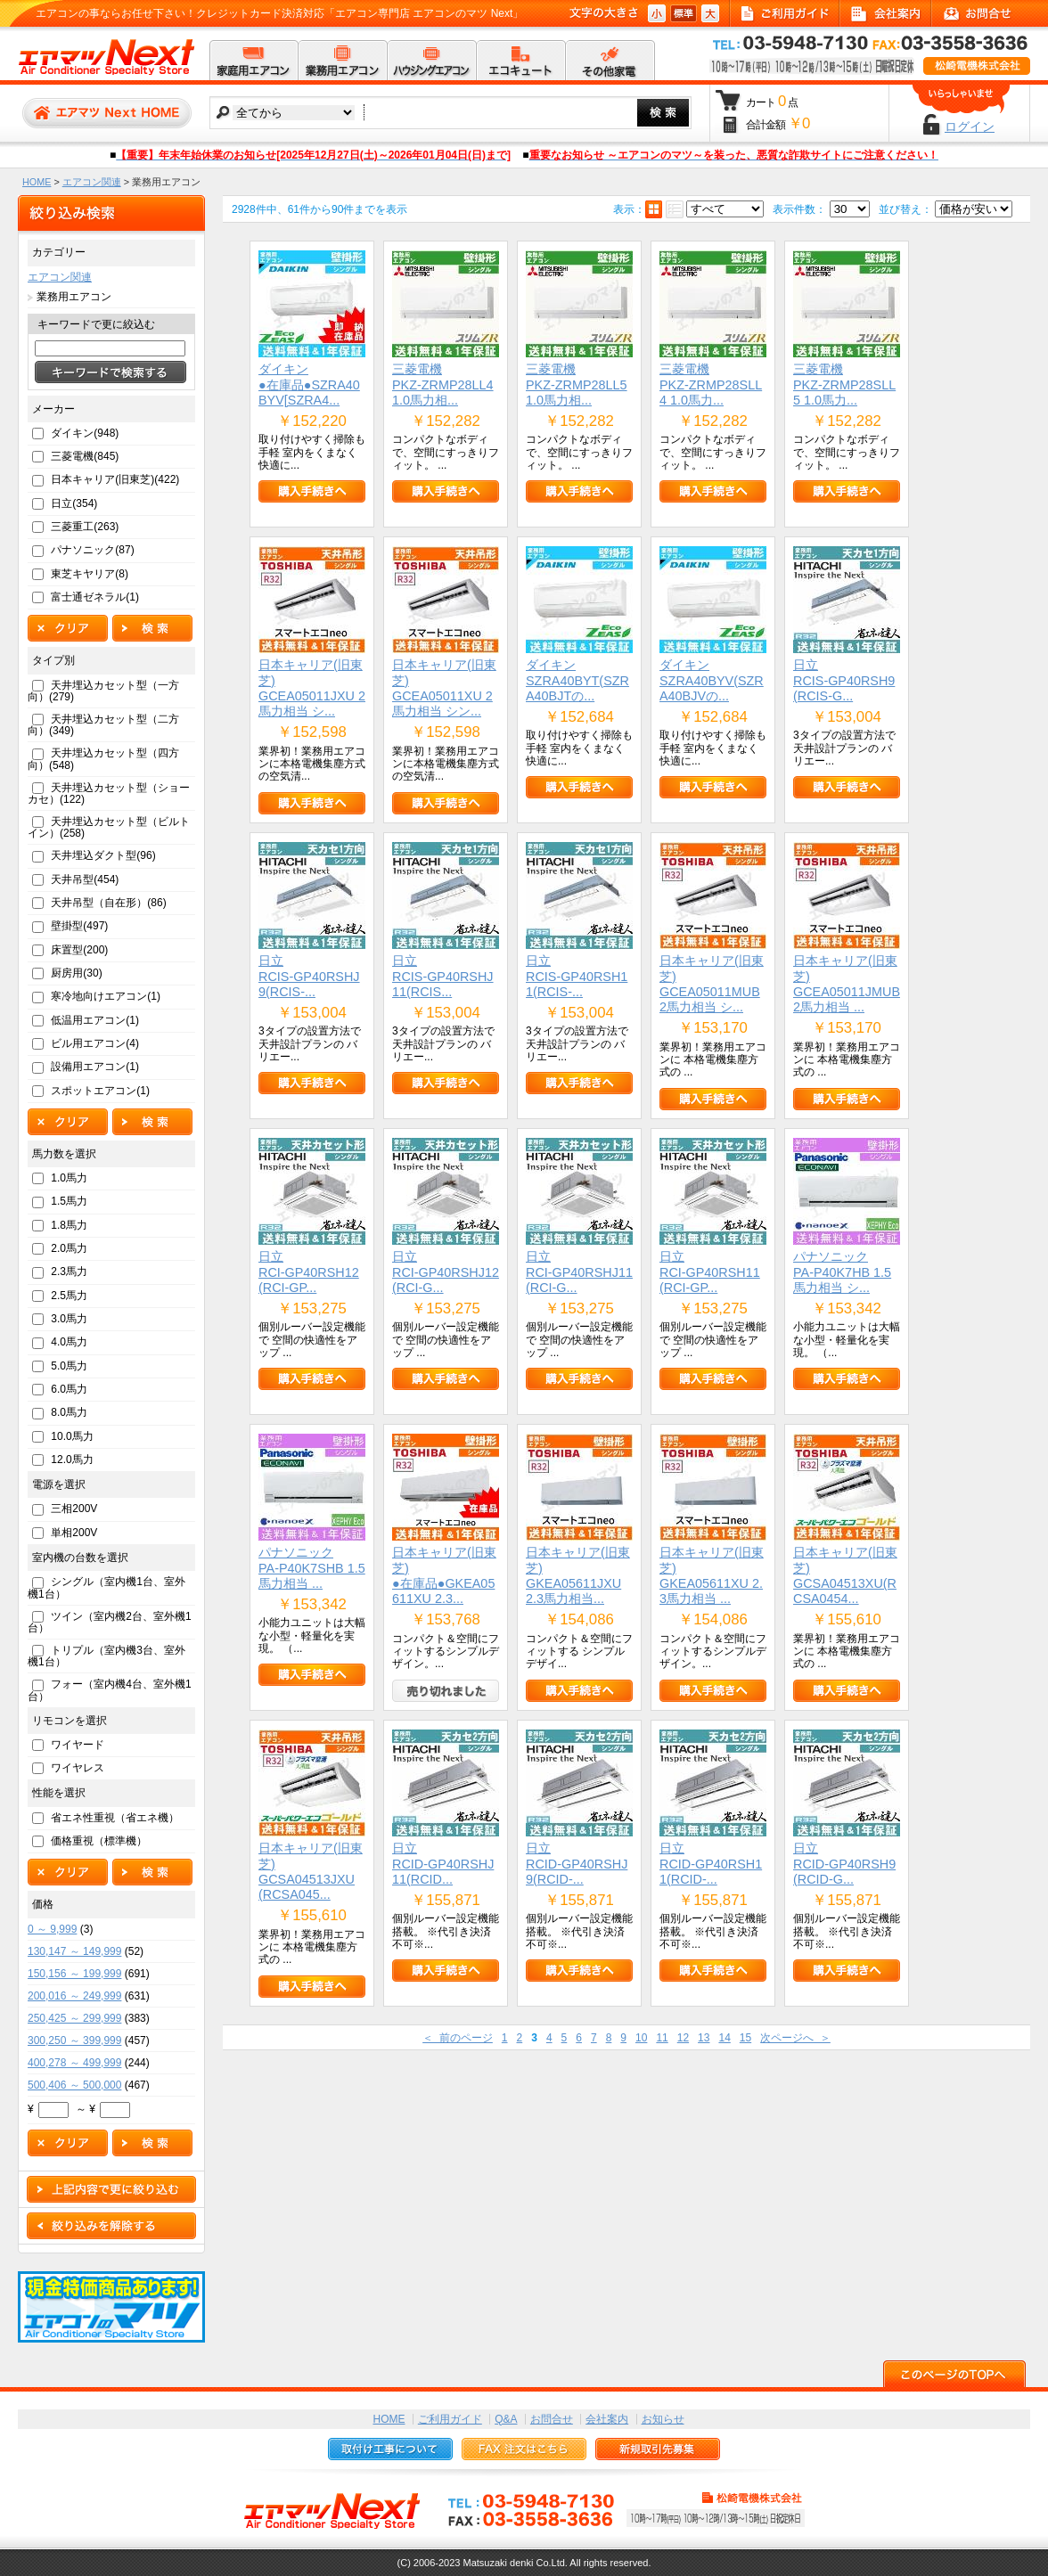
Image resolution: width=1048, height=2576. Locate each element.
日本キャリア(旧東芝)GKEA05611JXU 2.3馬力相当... (578, 1575)
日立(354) (74, 503)
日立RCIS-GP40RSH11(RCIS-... (576, 976)
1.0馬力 (69, 1178)
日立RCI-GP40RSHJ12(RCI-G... (445, 1272)
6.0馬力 (69, 1389)
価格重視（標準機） (99, 1841)
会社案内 (606, 2419)
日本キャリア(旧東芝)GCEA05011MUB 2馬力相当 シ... (711, 983)
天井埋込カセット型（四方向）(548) (103, 759)
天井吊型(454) (85, 879)
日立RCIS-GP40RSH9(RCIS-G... (844, 680)
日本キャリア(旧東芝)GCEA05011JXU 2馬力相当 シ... (311, 688)
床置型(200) (79, 950)
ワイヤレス (77, 1768)
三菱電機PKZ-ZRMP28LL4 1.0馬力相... (443, 384)
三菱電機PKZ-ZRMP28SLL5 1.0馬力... (844, 384)
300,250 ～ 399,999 (74, 2040)
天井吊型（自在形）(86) (108, 902)
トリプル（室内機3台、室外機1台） (106, 1656)
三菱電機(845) (85, 456)
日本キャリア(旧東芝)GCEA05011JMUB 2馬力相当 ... (846, 983)
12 (683, 2038)
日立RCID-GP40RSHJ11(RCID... (443, 1863)
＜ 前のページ (457, 2038)
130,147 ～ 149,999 (74, 1951)
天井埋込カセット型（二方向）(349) (103, 725)
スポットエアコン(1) (100, 1090)
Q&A (506, 2419)
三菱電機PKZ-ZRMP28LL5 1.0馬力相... (576, 384)
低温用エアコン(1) (95, 1020)
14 (724, 2038)
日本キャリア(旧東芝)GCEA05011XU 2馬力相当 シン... (444, 688)
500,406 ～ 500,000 (74, 2085)
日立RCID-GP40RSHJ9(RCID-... (576, 1863)
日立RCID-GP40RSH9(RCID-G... (844, 1863)
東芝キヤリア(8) (89, 574)
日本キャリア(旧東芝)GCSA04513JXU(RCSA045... (310, 1871)
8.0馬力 (69, 1412)
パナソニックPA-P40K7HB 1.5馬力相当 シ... (842, 1272)
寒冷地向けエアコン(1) (105, 996)
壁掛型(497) (79, 926)
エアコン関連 (91, 181)
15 (745, 2038)
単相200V (74, 1532)
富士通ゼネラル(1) (95, 597)
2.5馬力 (69, 1295)
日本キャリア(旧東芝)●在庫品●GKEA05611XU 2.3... (444, 1575)
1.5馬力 (69, 1201)
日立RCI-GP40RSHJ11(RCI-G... (579, 1272)
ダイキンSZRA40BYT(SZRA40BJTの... (577, 680)
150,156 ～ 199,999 (74, 1973)
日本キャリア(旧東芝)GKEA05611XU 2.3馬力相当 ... (711, 1575)
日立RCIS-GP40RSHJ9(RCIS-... (309, 976)
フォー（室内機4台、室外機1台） (110, 1690)
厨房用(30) (76, 973)
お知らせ (663, 2419)
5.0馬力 (69, 1366)
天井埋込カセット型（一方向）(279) (103, 691)
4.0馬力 (69, 1342)
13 (703, 2038)
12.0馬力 (72, 1459)
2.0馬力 (69, 1248)
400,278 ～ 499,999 (74, 2063)
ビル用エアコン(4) (95, 1043)
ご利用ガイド (450, 2419)
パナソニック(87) (92, 550)
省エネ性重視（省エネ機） (115, 1817)
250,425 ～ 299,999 (74, 2018)
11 (661, 2038)
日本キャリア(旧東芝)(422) (115, 479)
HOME (36, 181)
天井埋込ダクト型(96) (103, 855)
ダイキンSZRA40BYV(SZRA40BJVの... (711, 680)
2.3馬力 (69, 1271)
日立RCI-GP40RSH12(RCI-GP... (308, 1272)
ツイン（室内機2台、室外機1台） (110, 1622)
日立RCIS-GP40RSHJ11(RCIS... (443, 976)
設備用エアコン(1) (95, 1066)
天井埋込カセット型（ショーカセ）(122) (109, 793)
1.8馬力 (69, 1225)
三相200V (74, 1508)
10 (641, 2038)
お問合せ (551, 2419)
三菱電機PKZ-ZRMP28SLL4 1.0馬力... (710, 384)
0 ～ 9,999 (52, 1929)
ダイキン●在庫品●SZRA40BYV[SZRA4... (309, 384)
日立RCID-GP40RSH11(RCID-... (710, 1863)
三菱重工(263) (85, 526)
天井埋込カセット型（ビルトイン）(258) (109, 827)
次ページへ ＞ (795, 2038)
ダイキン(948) (85, 433)
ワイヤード (77, 1744)
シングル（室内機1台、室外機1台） (106, 1587)
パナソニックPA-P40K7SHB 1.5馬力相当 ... (311, 1568)
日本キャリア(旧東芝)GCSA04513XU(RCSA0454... (845, 1575)
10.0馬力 (72, 1436)
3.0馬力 (69, 1319)
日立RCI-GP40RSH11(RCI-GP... (709, 1272)
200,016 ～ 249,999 (74, 1996)
